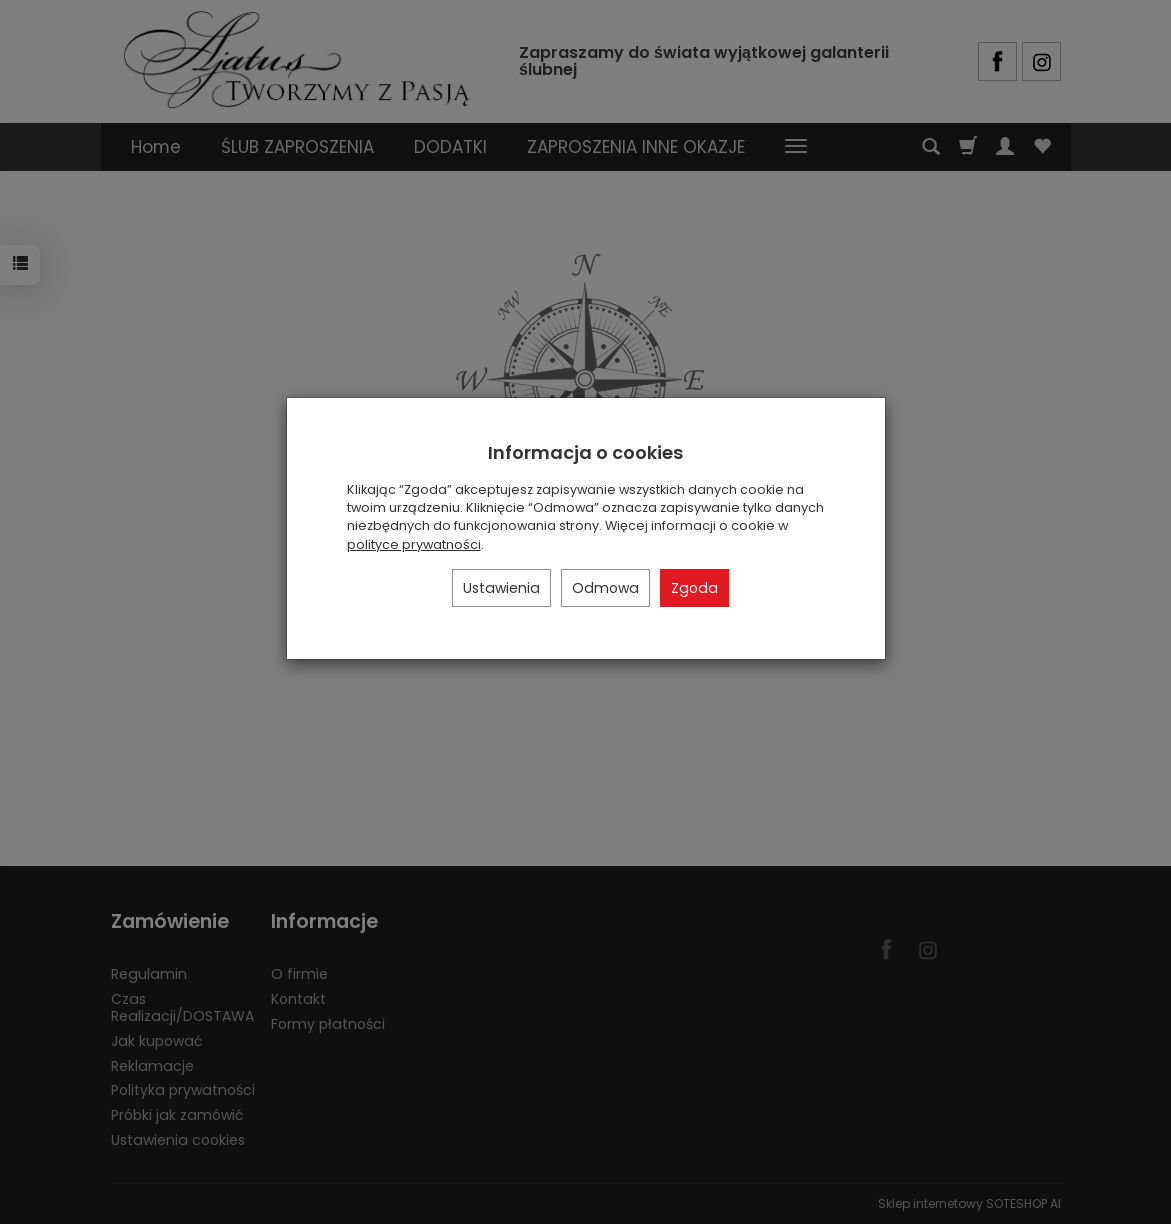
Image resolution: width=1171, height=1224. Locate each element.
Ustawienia (501, 588)
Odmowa (605, 588)
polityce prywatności (414, 544)
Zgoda (694, 588)
